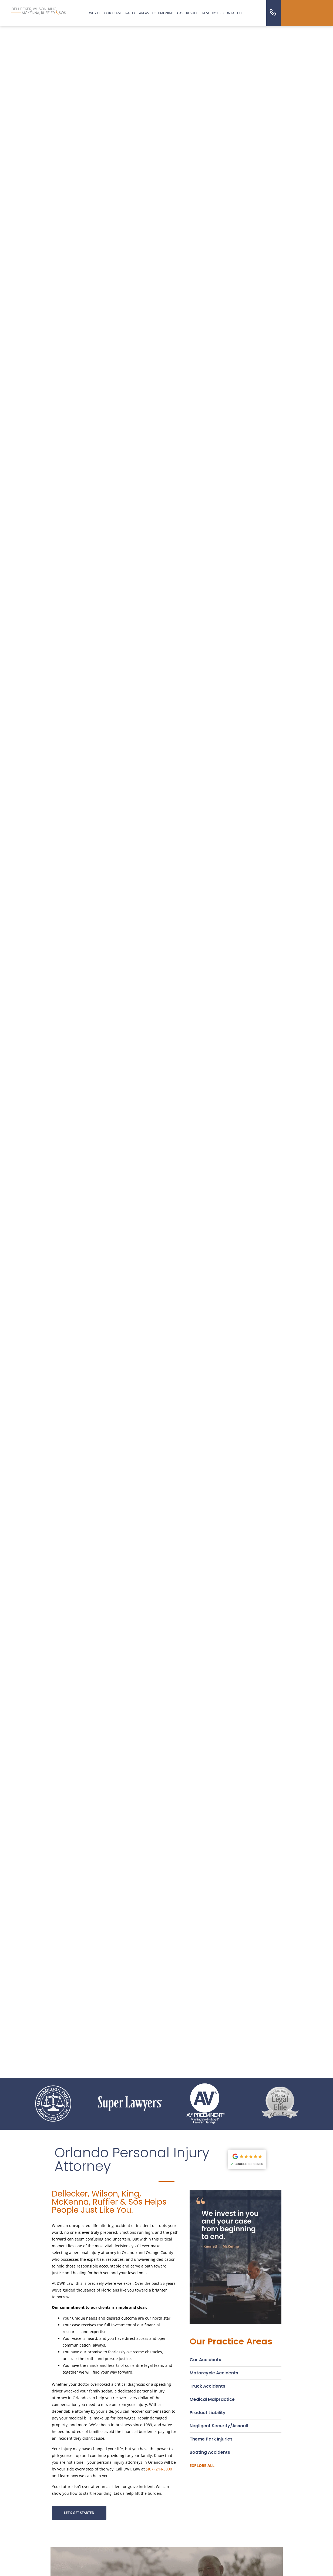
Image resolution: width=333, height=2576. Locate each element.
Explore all (202, 2465)
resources (211, 13)
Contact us (233, 13)
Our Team (112, 13)
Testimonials (163, 13)
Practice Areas (136, 13)
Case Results (188, 13)
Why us (95, 13)
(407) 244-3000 (159, 2469)
